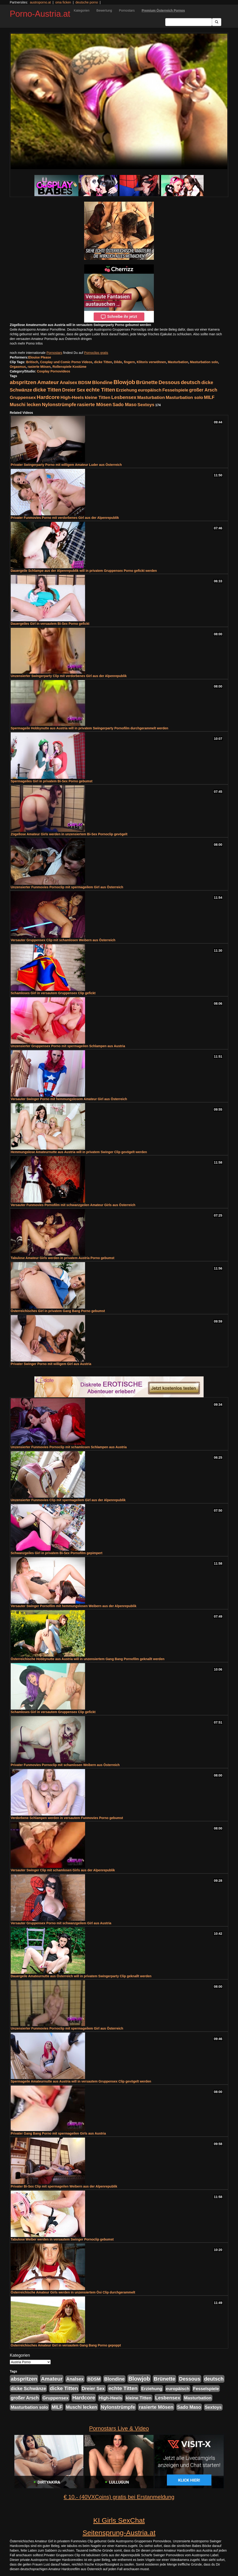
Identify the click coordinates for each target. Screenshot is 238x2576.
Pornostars (127, 10)
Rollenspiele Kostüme (69, 366)
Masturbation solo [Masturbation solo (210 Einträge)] (184, 397)
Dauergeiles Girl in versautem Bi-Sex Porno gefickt (50, 623)
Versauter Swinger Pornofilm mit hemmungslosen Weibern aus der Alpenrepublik (73, 1606)
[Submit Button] (216, 22)
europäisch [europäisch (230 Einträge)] (149, 390)
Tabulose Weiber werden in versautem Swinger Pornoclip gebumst (62, 2239)
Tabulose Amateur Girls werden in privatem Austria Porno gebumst (62, 1258)
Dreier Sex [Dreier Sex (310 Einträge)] (73, 389)
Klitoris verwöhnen (151, 362)
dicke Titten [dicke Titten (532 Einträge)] (47, 390)
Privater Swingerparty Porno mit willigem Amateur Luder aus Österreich (66, 465)
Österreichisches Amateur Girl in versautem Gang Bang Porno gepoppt (66, 2345)
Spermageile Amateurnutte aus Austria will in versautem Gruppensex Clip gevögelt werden (81, 2081)
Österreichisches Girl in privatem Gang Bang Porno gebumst (58, 1311)
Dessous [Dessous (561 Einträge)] (169, 382)
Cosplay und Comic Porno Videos (66, 362)
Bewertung (104, 10)
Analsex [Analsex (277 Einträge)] (68, 382)
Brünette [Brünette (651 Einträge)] (147, 382)
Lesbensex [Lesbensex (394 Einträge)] (123, 397)
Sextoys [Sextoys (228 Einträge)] (145, 404)
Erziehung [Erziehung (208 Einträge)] (126, 390)
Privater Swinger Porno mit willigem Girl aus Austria (51, 1364)
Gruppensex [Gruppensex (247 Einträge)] (23, 397)
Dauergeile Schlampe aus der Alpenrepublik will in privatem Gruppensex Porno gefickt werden (84, 570)
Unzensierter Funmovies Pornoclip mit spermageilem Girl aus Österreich (67, 887)
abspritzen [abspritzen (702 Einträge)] (23, 382)
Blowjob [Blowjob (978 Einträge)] (124, 382)
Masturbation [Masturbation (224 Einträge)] (151, 397)
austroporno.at (40, 2)
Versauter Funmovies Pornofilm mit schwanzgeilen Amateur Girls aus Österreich (73, 1205)
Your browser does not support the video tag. (119, 101)
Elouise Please (39, 357)
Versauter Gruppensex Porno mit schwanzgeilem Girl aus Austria (61, 1923)
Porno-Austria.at (40, 14)
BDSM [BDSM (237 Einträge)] (84, 382)
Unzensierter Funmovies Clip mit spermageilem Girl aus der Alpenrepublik (68, 1500)
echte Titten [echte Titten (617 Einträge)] (100, 390)
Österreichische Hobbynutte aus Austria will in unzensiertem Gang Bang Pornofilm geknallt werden (88, 1659)
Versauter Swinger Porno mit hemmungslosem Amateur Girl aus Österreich (69, 1099)
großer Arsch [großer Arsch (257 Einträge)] (203, 389)
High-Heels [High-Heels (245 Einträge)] (72, 397)
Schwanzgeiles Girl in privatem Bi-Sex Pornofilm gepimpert (56, 1553)
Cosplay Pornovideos (53, 371)
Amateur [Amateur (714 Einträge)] (48, 382)
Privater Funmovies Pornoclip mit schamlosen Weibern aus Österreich (65, 1765)
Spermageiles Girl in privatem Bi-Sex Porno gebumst (52, 781)
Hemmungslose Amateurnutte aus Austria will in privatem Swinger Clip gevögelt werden (79, 1152)
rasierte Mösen (39, 366)
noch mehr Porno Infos (26, 343)
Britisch (32, 362)
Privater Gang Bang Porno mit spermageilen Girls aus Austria (58, 2133)
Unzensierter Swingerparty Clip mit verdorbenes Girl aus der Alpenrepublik (69, 676)
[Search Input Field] (188, 22)
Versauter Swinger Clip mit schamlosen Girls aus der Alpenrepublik (63, 1870)
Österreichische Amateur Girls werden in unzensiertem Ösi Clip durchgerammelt (73, 2292)
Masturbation (178, 362)
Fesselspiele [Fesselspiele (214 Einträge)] (175, 390)
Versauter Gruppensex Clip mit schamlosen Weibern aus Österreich (63, 940)
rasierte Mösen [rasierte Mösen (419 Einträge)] (94, 404)
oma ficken (63, 2)
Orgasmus (18, 366)
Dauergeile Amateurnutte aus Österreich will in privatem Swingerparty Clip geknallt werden (81, 1976)
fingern (129, 362)
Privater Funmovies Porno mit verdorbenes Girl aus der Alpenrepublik (65, 518)
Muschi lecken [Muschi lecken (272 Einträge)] (25, 404)
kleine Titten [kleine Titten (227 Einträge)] (97, 397)
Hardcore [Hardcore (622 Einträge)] (48, 397)
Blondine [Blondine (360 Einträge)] (102, 382)
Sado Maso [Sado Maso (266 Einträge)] (124, 404)
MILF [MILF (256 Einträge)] (209, 397)
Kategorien (81, 10)
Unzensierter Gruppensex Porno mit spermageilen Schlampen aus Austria (68, 1046)
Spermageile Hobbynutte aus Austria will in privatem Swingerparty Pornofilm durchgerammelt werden (89, 728)
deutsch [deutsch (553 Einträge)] (190, 382)
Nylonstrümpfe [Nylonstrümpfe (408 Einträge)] (59, 404)
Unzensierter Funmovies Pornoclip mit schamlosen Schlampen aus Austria (69, 1447)
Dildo (118, 362)
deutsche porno (87, 2)
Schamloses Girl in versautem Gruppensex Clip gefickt (53, 993)
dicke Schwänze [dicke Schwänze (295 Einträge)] (28, 2388)
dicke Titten (103, 362)
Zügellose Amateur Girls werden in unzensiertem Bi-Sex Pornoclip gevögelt (69, 834)
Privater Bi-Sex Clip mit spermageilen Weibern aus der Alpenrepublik (64, 2186)
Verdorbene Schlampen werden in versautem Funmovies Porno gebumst (67, 1818)
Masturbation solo (204, 362)
